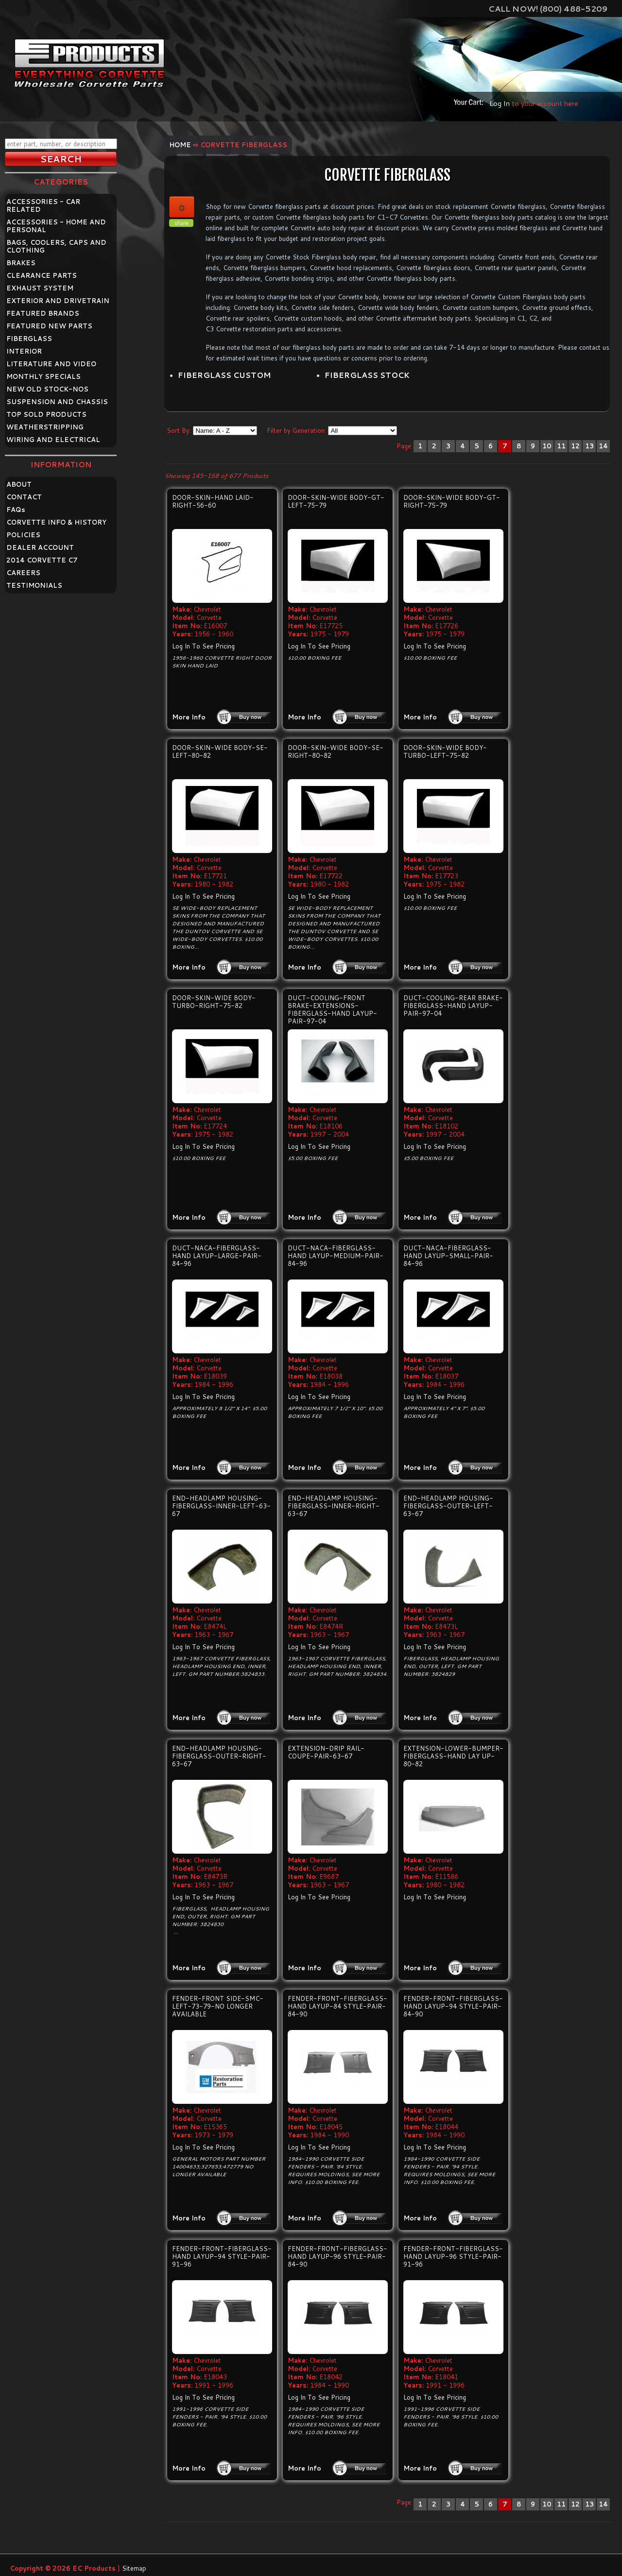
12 (575, 446)
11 (561, 446)
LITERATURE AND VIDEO (51, 363)
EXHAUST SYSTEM (39, 288)
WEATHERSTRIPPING (45, 427)
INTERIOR (24, 351)
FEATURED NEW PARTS (49, 326)
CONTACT (24, 497)
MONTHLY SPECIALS (43, 376)
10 (547, 446)
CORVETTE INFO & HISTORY (56, 522)
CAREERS (23, 572)
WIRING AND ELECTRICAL (53, 439)
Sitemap (134, 2568)
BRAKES (20, 262)
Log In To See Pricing (203, 646)
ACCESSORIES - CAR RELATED (43, 205)
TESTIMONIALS (34, 585)
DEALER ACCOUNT (40, 547)
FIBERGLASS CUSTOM (224, 375)
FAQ (15, 509)
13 (589, 446)
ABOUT (19, 484)
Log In (499, 103)
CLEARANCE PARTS (41, 275)
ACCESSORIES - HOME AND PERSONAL (56, 226)
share (181, 223)
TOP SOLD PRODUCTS (46, 414)
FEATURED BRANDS (42, 313)
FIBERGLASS (29, 338)
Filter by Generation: (296, 430)
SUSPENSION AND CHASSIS (57, 401)
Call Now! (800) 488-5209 (547, 8)
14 (603, 446)
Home (180, 144)
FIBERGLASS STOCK (367, 375)
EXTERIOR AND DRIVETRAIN (57, 300)
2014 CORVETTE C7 (42, 560)
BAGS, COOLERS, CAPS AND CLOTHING (56, 246)
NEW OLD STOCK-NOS (47, 389)
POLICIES (23, 534)
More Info (189, 717)
